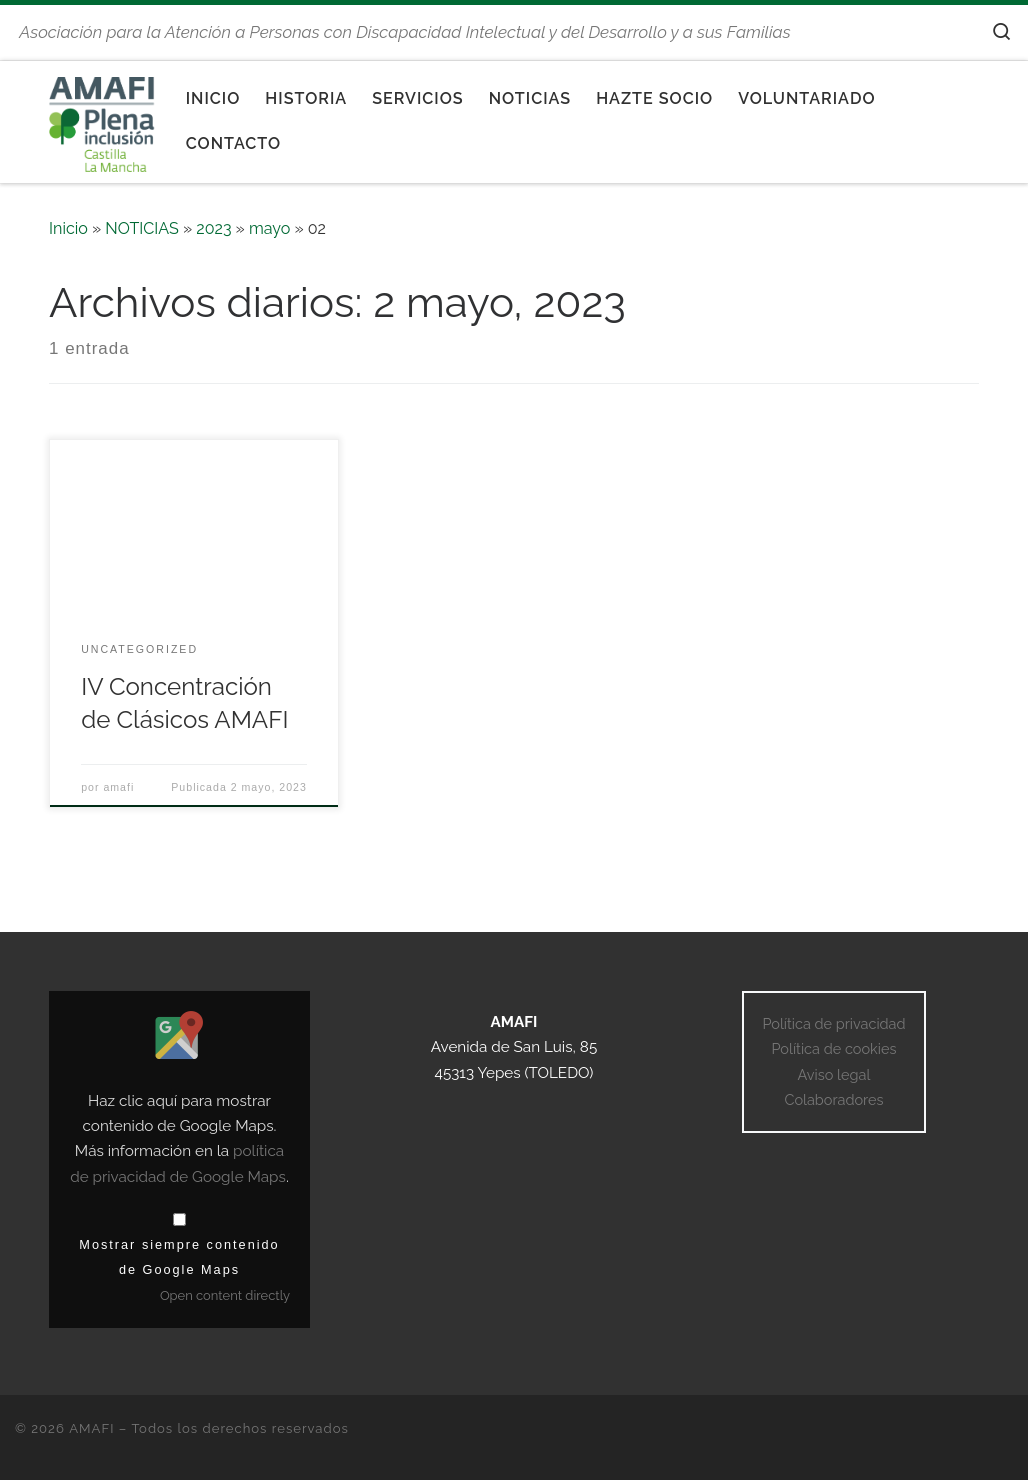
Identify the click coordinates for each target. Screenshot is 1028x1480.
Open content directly (225, 1295)
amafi (118, 787)
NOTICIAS (142, 228)
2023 (213, 228)
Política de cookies (833, 1048)
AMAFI (91, 1428)
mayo (269, 228)
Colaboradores (833, 1099)
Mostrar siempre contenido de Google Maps (179, 1257)
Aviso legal (834, 1074)
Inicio (68, 228)
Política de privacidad (833, 1023)
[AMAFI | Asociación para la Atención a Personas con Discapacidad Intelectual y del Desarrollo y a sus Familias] (102, 118)
